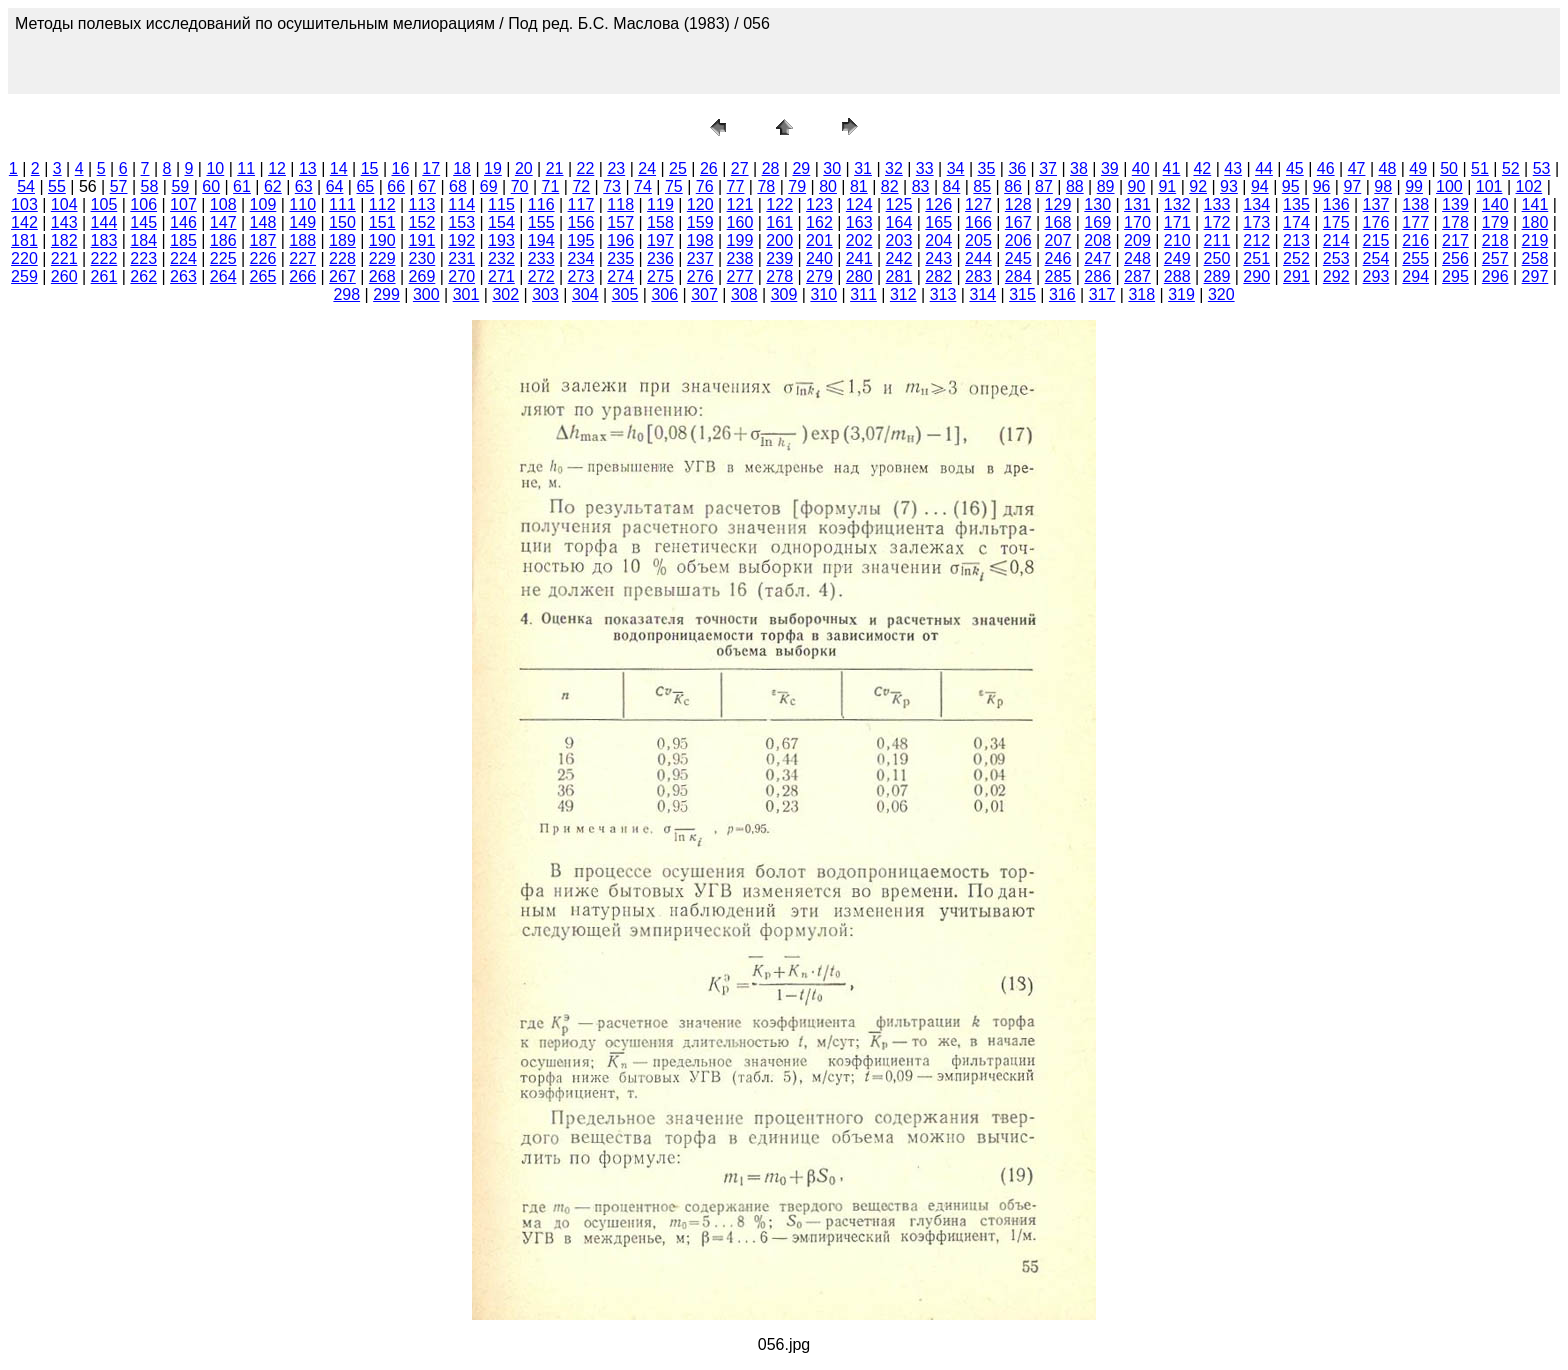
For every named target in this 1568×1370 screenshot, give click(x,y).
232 (501, 258)
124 (859, 204)
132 (1177, 204)
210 (1177, 240)
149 (302, 222)
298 (346, 294)
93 (1229, 186)
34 (956, 168)
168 (1058, 222)
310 (823, 294)
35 (987, 168)
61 (242, 186)
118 (620, 204)
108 (223, 204)
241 (859, 258)
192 (461, 240)
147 (223, 222)
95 (1291, 186)
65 (365, 186)
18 (462, 168)
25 (678, 168)
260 (64, 276)
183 (104, 240)
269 (422, 276)
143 (64, 222)
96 (1322, 186)
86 (1013, 186)
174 (1296, 222)
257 (1495, 258)
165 (938, 222)
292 (1336, 276)
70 (520, 186)
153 (461, 222)
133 (1217, 204)
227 (302, 258)
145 (143, 222)
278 (779, 276)
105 (104, 204)
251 (1256, 258)
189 (342, 240)
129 (1058, 204)
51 (1480, 168)
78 (766, 186)
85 (982, 186)
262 (143, 276)
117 (581, 204)
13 (308, 168)
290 (1256, 276)
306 (664, 294)
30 (832, 168)
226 (263, 258)
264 (223, 276)
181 (24, 240)
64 (335, 186)
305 (625, 294)
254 (1376, 258)
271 (501, 276)
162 (819, 222)
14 (339, 168)
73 (612, 186)
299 (386, 294)
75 (674, 186)
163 (859, 222)
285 (1058, 276)
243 (938, 258)
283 (978, 276)
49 (1418, 168)
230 (422, 258)
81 (859, 186)
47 (1357, 168)
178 (1455, 222)
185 (183, 240)
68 (458, 186)
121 (740, 204)
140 (1495, 204)
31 (863, 168)
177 (1415, 222)
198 (700, 240)
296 (1495, 276)
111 (342, 204)
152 (422, 222)
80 (828, 186)
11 (246, 168)
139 (1455, 204)
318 (1141, 294)
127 (978, 204)
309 (784, 294)
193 (501, 240)
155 (541, 222)
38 (1079, 168)
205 (978, 240)
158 (660, 222)
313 (943, 294)
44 (1264, 168)
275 (660, 276)
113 (422, 204)
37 (1048, 168)
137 (1376, 204)
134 (1256, 204)
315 (1022, 294)
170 (1137, 222)
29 (801, 168)
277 (740, 276)
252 (1296, 258)
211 (1217, 240)
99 (1414, 186)
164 (899, 222)
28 (771, 168)
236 (660, 258)
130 (1097, 204)
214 (1336, 240)
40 (1141, 168)
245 (1018, 258)
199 (740, 240)
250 (1217, 258)
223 (143, 258)
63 (304, 186)
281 (899, 276)
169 (1097, 222)
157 (620, 222)
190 (382, 240)
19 (493, 168)
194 (541, 240)
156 (581, 222)
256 (1455, 258)
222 (104, 258)
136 (1336, 204)
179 (1495, 222)
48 (1388, 168)
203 (899, 240)
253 (1336, 258)
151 (382, 222)
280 (859, 276)
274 (620, 276)
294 (1415, 276)
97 (1352, 186)
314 (982, 294)
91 (1167, 186)
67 (427, 186)
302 (505, 294)
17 (431, 168)
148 (263, 222)
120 (700, 204)
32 (894, 168)
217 (1455, 240)
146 (183, 222)
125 (899, 204)
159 (700, 222)
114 (461, 204)
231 (461, 258)
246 (1058, 258)
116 (541, 204)
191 (422, 240)
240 (819, 258)
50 (1449, 168)
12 (277, 168)
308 (744, 294)
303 (545, 294)
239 (779, 258)
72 (581, 186)
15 (370, 168)
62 (273, 186)
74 (643, 186)
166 (978, 222)
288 (1177, 276)
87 (1044, 186)
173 (1256, 222)
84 (952, 186)
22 (586, 168)
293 (1376, 276)
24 (647, 168)
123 (819, 204)
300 (426, 294)
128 (1018, 204)
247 (1097, 258)
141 (1535, 204)
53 (1542, 168)
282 (938, 276)
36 (1017, 168)
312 (903, 294)
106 (143, 204)
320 (1221, 294)
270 (461, 276)
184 (143, 240)
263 (183, 276)
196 (620, 240)
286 (1097, 276)
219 (1535, 240)
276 (700, 276)
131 (1137, 204)
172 (1217, 222)
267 (342, 276)
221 (64, 258)
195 (581, 240)
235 (620, 258)
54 (26, 186)
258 (1535, 258)
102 (1529, 186)
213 (1296, 240)
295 (1455, 276)
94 (1260, 186)
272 (541, 276)
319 (1181, 294)
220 (24, 258)
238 (740, 258)
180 (1535, 222)
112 (382, 204)
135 (1296, 204)
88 (1075, 186)
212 (1256, 240)
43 (1233, 168)
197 (660, 240)
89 (1106, 186)
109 (263, 204)
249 (1177, 258)
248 (1137, 258)
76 (705, 186)
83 (921, 186)
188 (302, 240)
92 (1198, 186)
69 (489, 186)
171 (1177, 222)
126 (938, 204)
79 (797, 186)
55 (57, 186)
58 (150, 186)
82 (890, 186)
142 (24, 222)
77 (736, 186)
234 (581, 258)
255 (1415, 258)
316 (1062, 294)
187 (263, 240)
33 (925, 168)
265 (263, 276)
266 (302, 276)
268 (382, 276)
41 (1172, 168)
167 (1018, 222)
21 (555, 168)
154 (501, 222)
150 (342, 222)
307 (704, 294)
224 (183, 258)
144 (104, 222)
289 (1217, 276)
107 (183, 204)
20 (524, 168)
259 (24, 276)
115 (501, 204)
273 (581, 276)
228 (342, 258)
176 (1376, 222)
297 (1535, 276)
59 (180, 186)
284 (1018, 276)
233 (541, 258)
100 (1449, 186)
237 (700, 258)
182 (64, 240)
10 (215, 168)
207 (1058, 240)
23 (616, 168)
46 (1326, 168)
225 (223, 258)
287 (1137, 276)
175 (1336, 222)
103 (24, 204)
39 (1110, 168)
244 (978, 258)
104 (64, 204)
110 (302, 204)
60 (211, 186)
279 (819, 276)
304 (585, 294)
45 (1295, 168)
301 (466, 294)
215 (1376, 240)
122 (779, 204)
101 (1489, 186)
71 (551, 186)
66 (396, 186)
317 (1102, 294)
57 (119, 186)
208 (1097, 240)
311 (863, 294)
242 (899, 258)
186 (223, 240)
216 (1415, 240)
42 (1202, 168)
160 (740, 222)
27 (740, 168)
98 (1383, 186)
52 (1511, 168)
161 (779, 222)
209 (1137, 240)
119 (660, 204)
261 (104, 276)
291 (1296, 276)
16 (401, 168)
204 (938, 240)
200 (779, 240)
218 (1495, 240)
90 (1137, 186)
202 (859, 240)
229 (382, 258)
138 (1415, 204)
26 (709, 168)
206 (1018, 240)
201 (819, 240)
